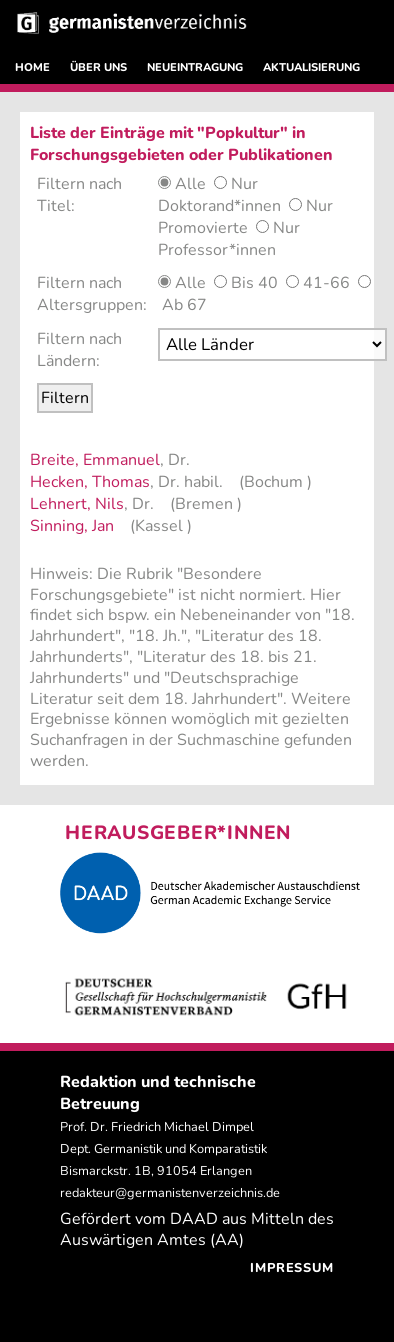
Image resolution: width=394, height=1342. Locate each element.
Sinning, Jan (72, 526)
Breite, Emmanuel (95, 460)
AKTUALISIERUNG (311, 67)
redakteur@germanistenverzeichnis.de (170, 1193)
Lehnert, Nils (77, 504)
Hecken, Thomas (90, 482)
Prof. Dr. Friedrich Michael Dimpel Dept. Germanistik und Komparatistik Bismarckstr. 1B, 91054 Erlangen (163, 1149)
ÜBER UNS (98, 67)
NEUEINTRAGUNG (195, 67)
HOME (32, 67)
